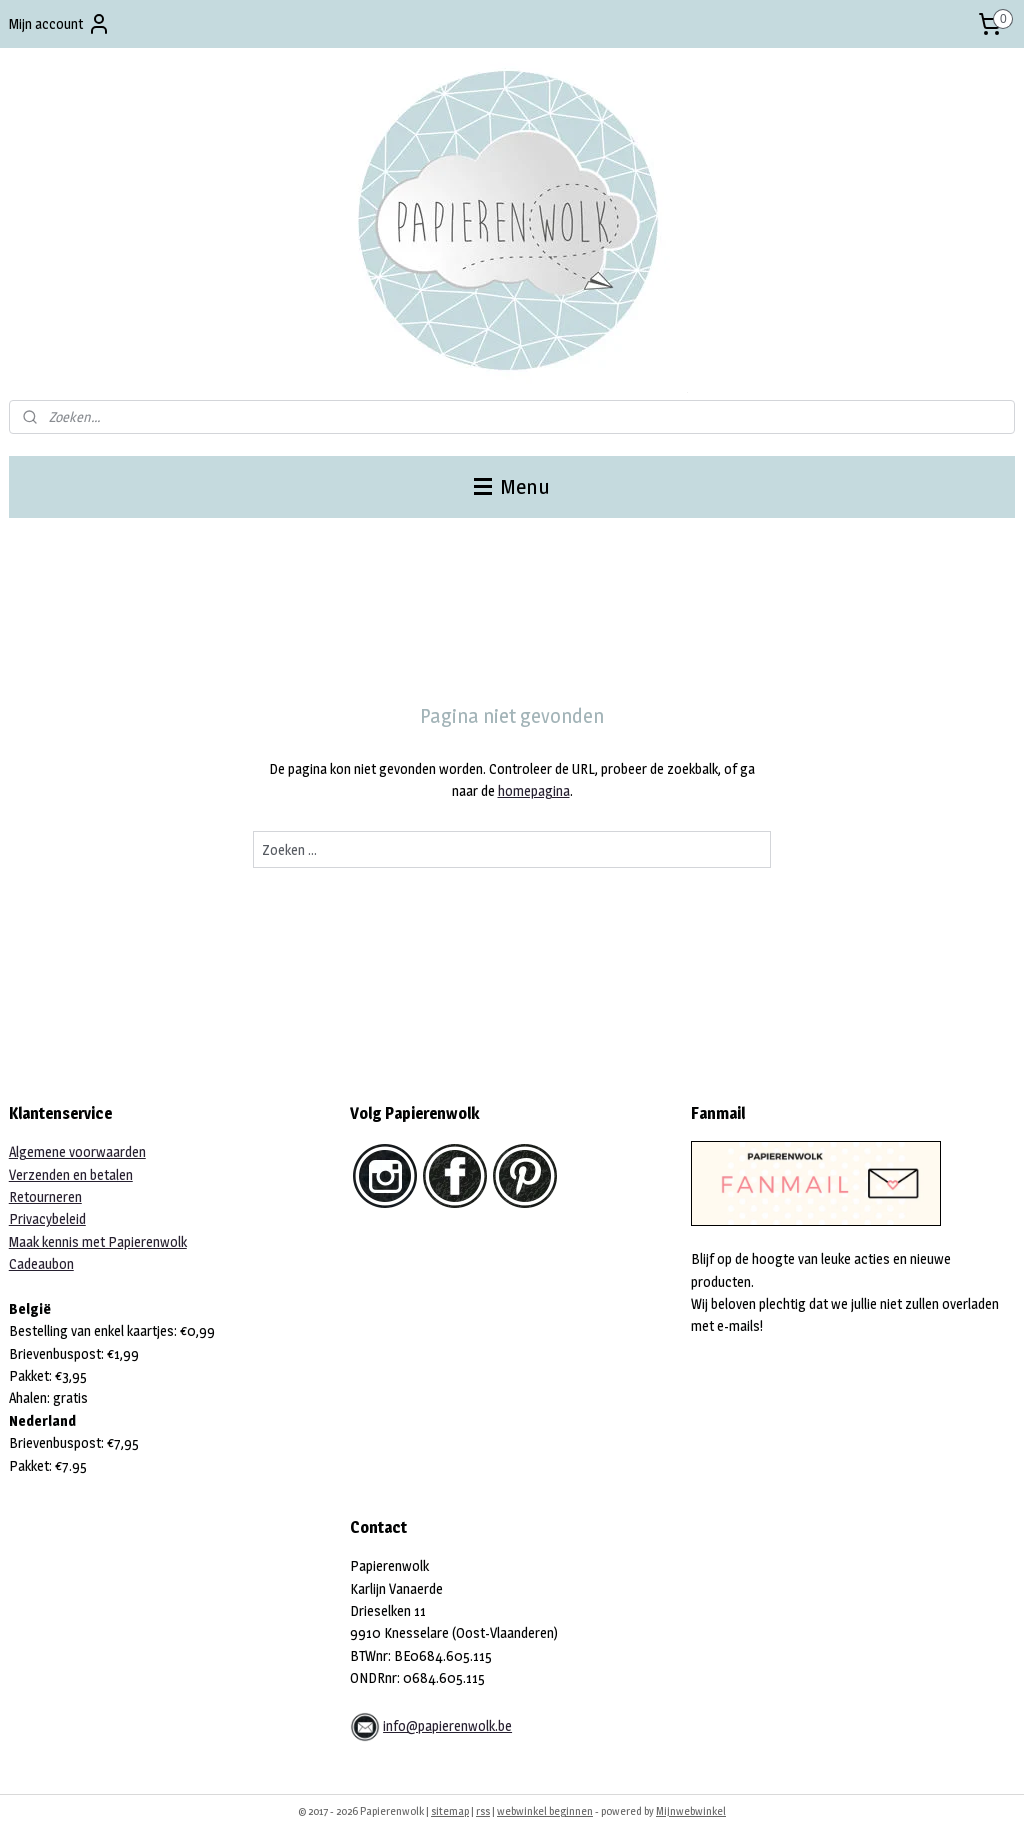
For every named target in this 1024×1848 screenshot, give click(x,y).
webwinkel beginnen (545, 1811)
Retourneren (45, 1196)
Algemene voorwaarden (77, 1151)
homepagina (534, 790)
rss (483, 1811)
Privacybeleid (47, 1218)
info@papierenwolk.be (447, 1725)
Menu (512, 486)
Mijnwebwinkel (691, 1811)
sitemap (450, 1811)
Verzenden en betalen (71, 1174)
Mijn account (60, 24)
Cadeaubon (41, 1263)
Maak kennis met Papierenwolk (98, 1241)
